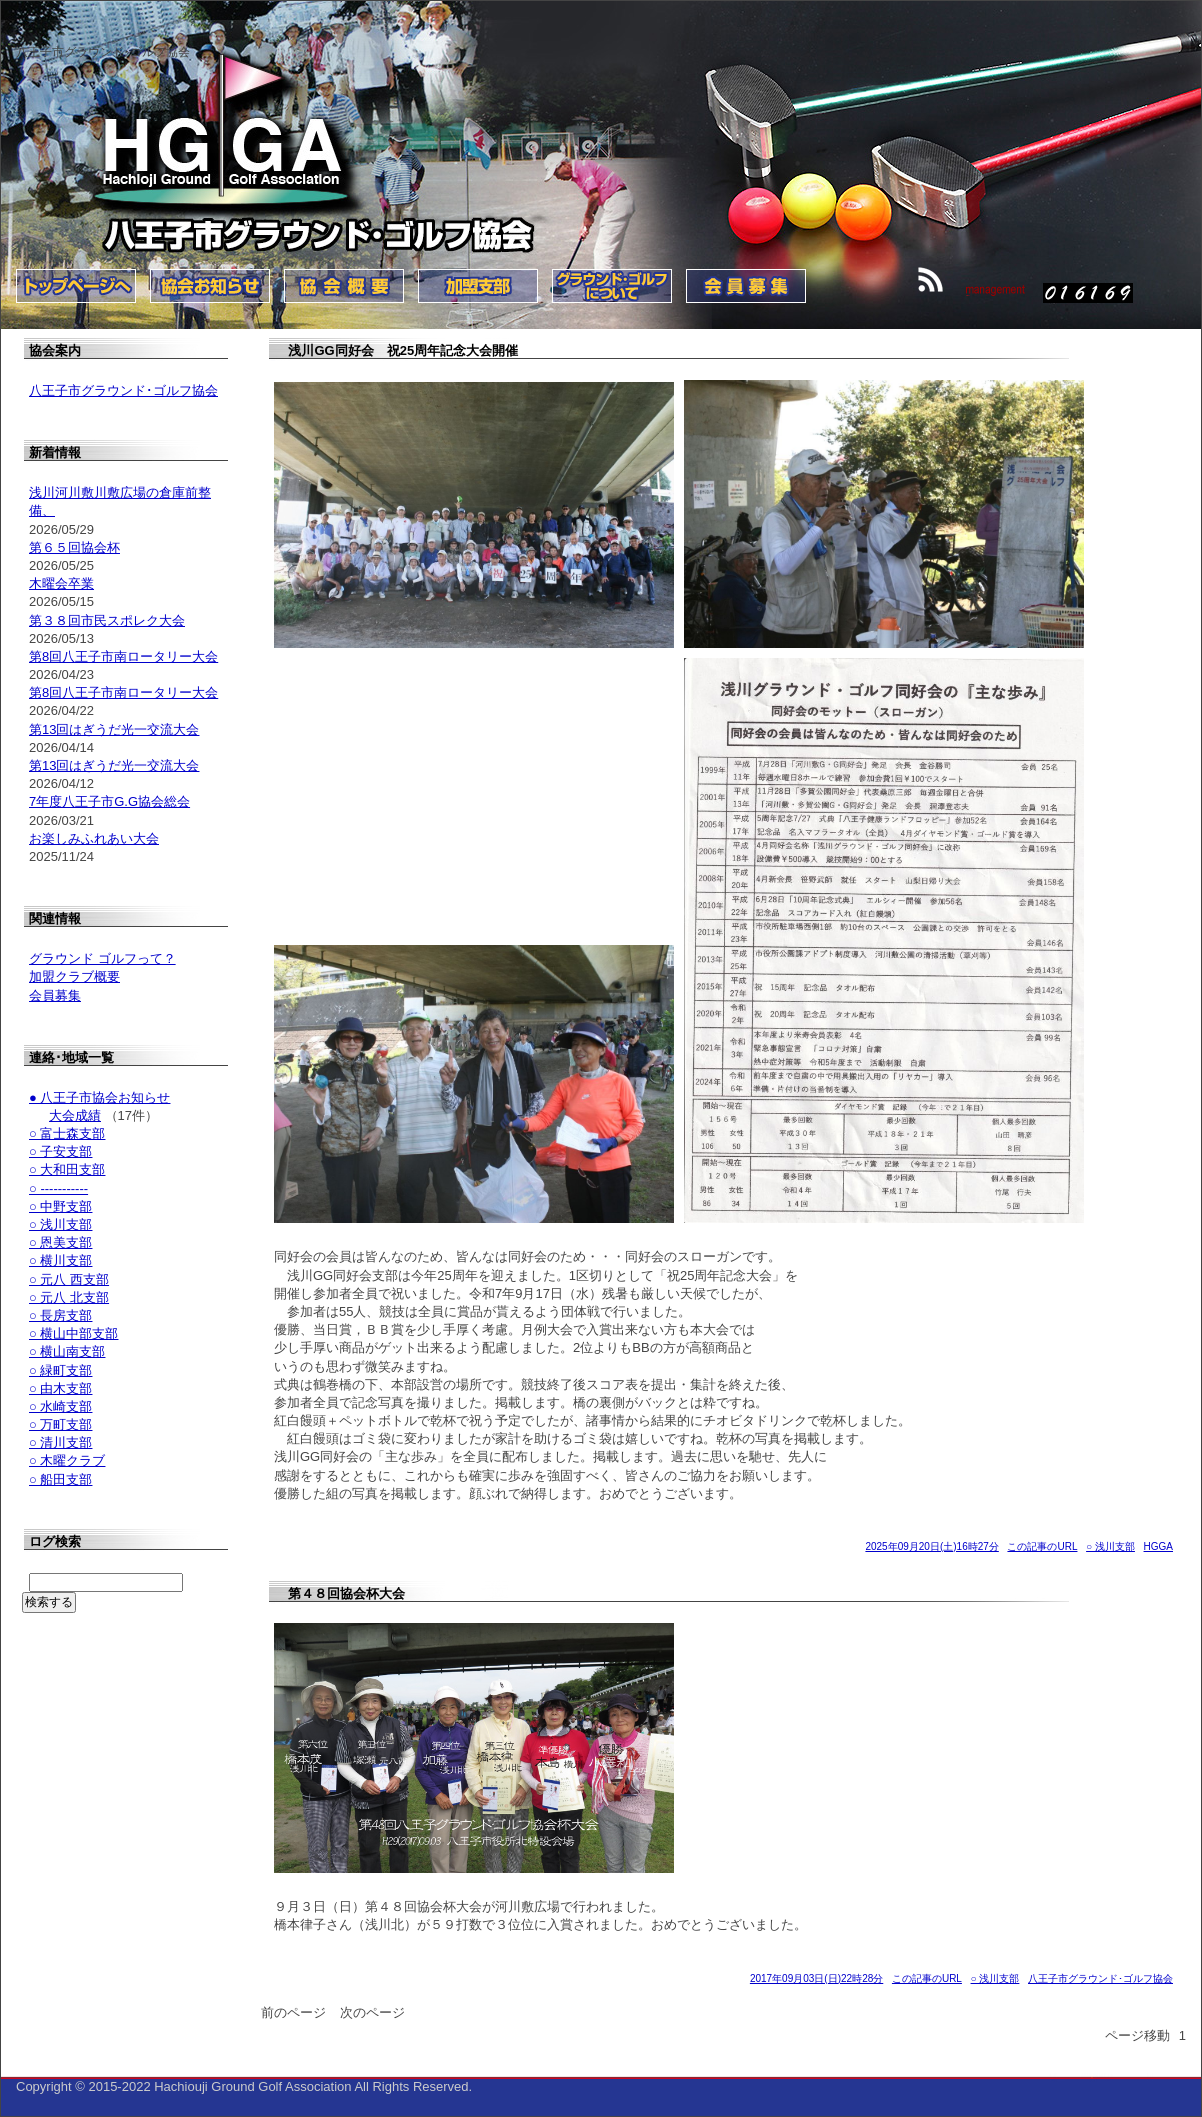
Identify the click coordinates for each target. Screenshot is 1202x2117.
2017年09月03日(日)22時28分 (816, 1978)
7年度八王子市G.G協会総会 (109, 801)
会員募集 (55, 995)
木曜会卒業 (61, 583)
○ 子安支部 (60, 1151)
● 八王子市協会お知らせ (99, 1097)
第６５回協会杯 (74, 547)
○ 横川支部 (60, 1260)
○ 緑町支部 (60, 1370)
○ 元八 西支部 (69, 1279)
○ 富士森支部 (67, 1133)
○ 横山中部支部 (73, 1333)
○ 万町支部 (60, 1424)
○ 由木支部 (60, 1388)
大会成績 (75, 1115)
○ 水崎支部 (60, 1406)
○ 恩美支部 (60, 1242)
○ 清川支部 (60, 1442)
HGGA (1158, 1546)
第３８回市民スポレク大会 (107, 620)
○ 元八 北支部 (69, 1297)
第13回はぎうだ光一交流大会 (114, 729)
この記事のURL (1042, 1546)
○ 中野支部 (60, 1206)
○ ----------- (58, 1188)
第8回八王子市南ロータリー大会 (123, 656)
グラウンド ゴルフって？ (102, 958)
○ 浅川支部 (1110, 1546)
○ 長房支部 (60, 1315)
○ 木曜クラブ (67, 1460)
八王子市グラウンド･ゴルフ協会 (1100, 1978)
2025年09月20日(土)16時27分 (931, 1546)
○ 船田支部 (60, 1479)
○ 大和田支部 (67, 1169)
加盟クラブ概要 (74, 976)
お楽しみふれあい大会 (94, 838)
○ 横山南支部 (67, 1351)
